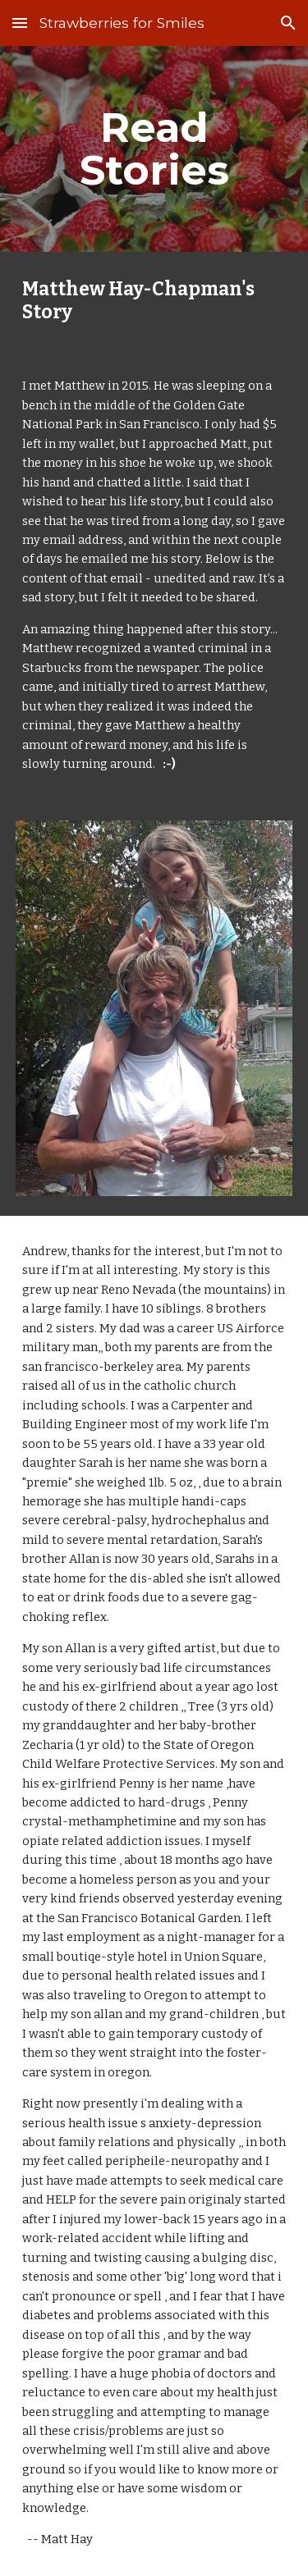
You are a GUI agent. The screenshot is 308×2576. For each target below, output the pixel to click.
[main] (154, 149)
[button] (19, 22)
